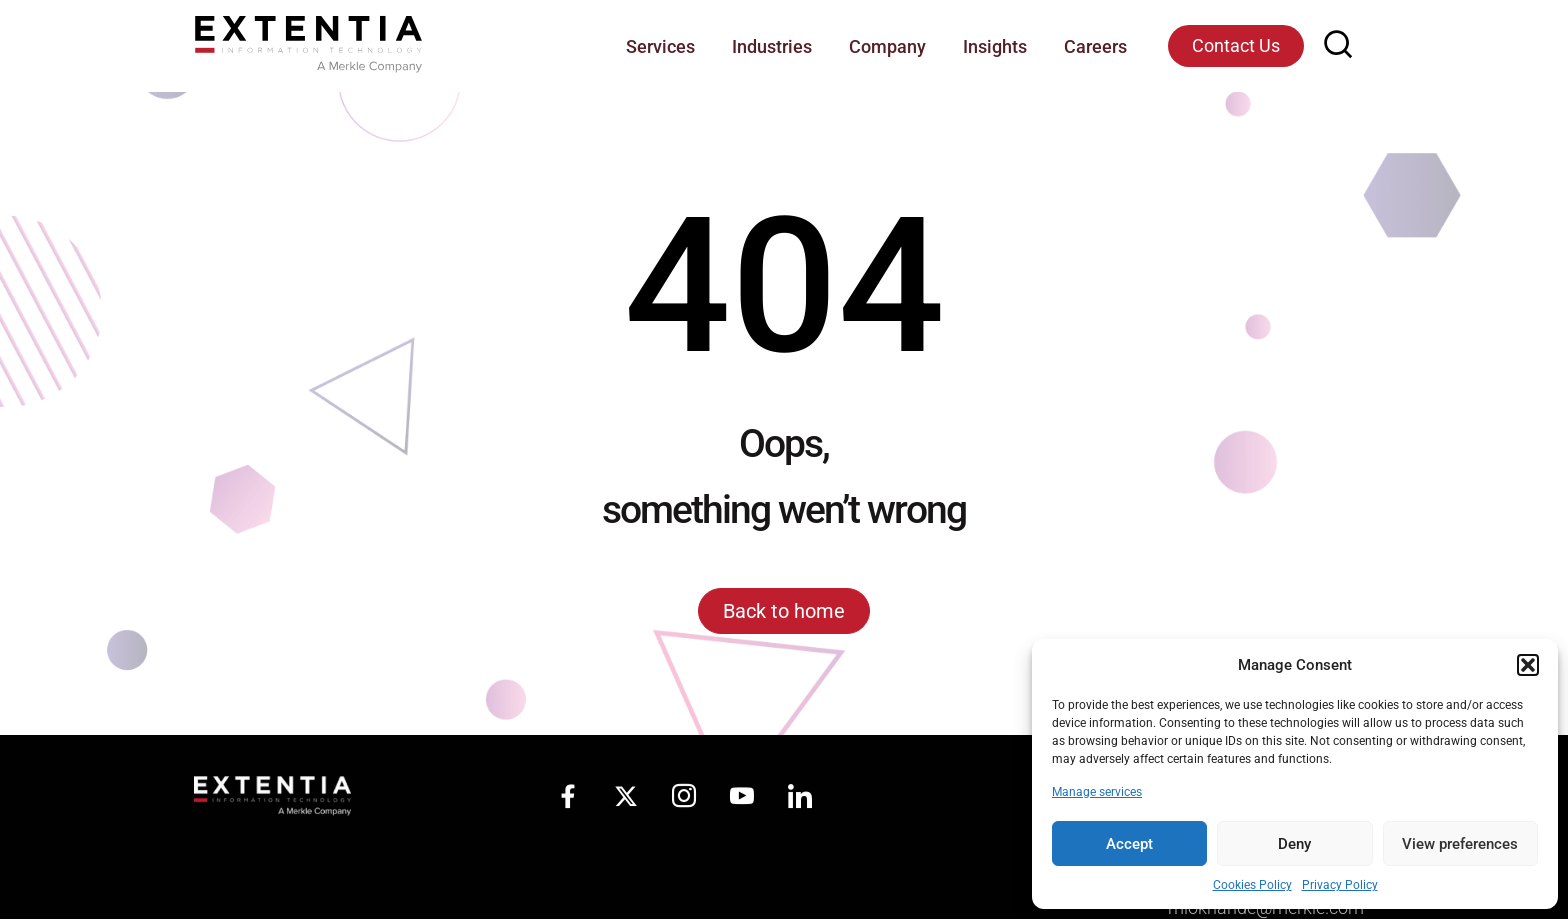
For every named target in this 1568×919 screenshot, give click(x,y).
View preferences (1460, 844)
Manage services (1097, 792)
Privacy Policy (1340, 885)
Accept (1129, 844)
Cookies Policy (1252, 885)
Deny (1294, 844)
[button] (1528, 665)
